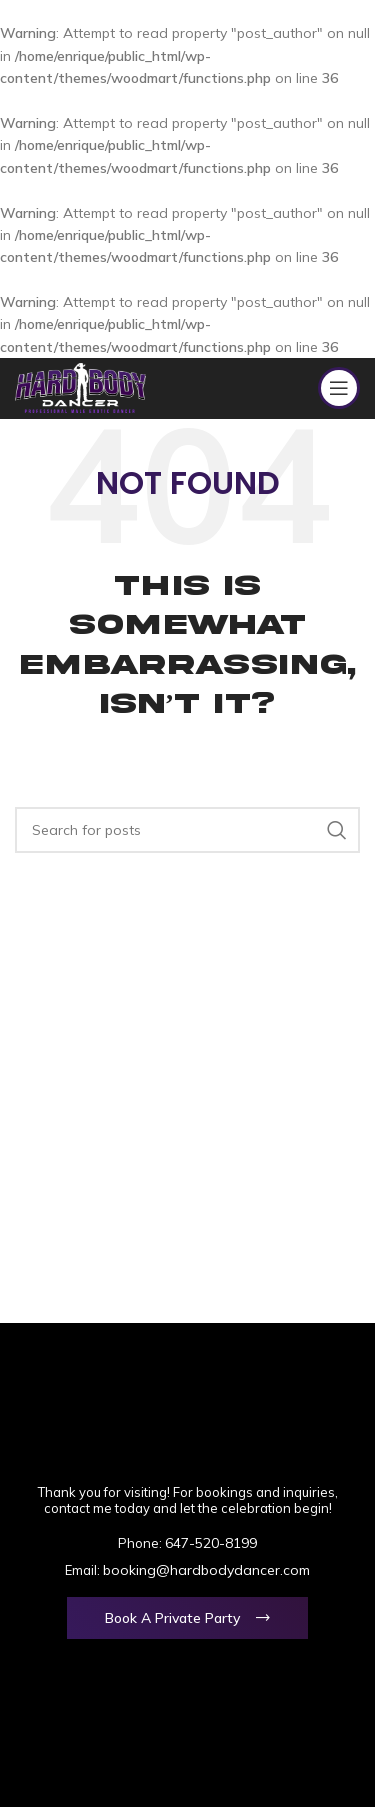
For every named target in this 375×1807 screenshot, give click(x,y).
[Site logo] (80, 387)
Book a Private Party (172, 1618)
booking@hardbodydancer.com (206, 1570)
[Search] (187, 830)
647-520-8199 (211, 1543)
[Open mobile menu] (339, 388)
